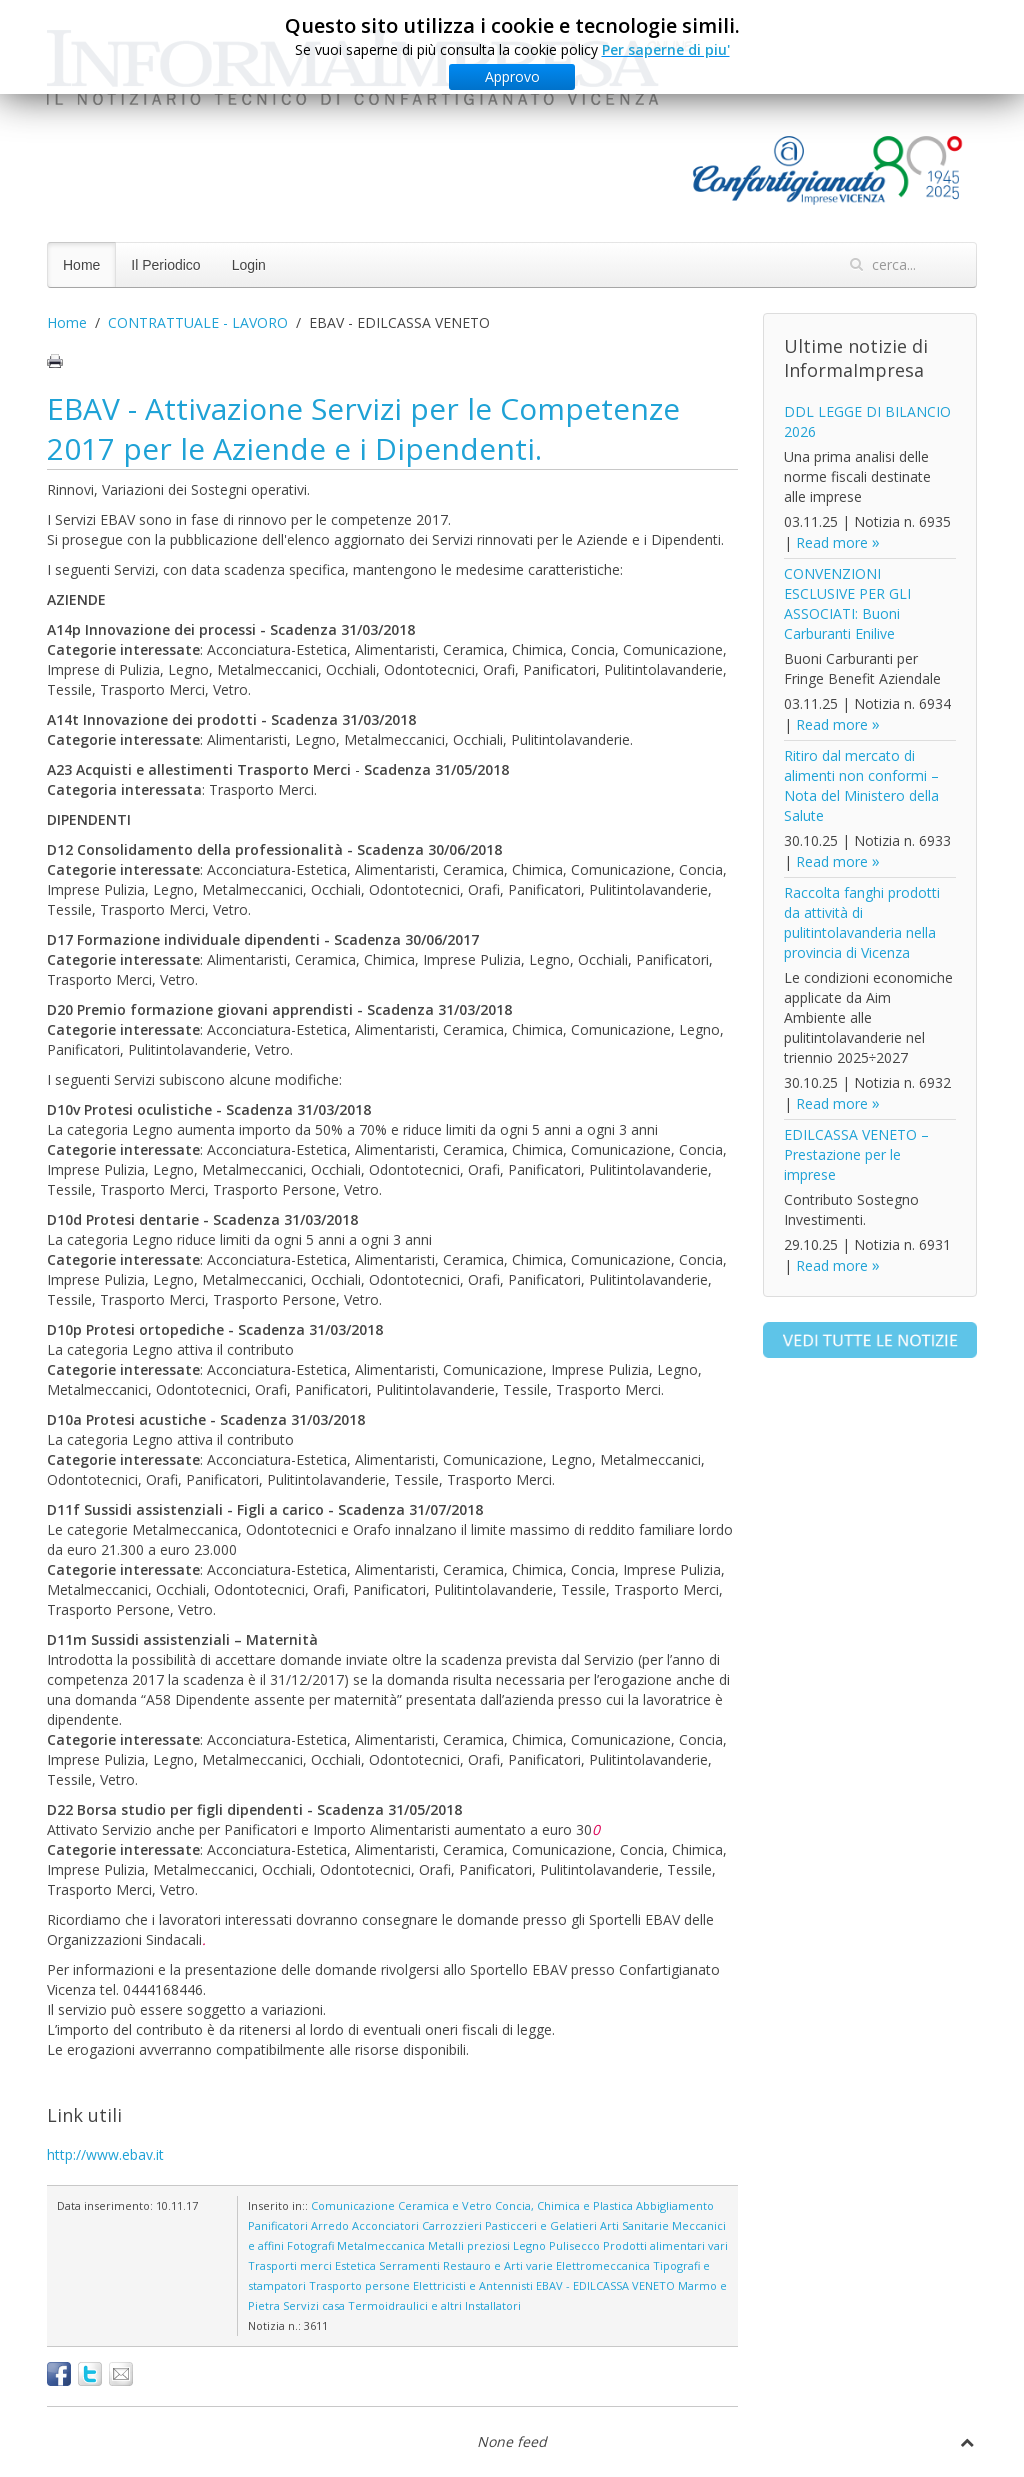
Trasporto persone (359, 2285)
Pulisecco (574, 2245)
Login (249, 265)
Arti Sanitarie (634, 2225)
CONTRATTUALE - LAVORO (198, 322)
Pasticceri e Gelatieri (541, 2225)
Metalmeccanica (381, 2245)
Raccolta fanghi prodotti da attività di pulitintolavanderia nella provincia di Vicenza (862, 922)
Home (81, 265)
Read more (832, 542)
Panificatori (278, 2225)
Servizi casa (314, 2305)
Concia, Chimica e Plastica (564, 2205)
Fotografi (310, 2245)
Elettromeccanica (603, 2265)
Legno (529, 2245)
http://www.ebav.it (105, 2154)
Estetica (355, 2265)
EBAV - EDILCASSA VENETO (605, 2285)
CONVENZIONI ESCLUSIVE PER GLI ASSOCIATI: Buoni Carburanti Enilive (847, 603)
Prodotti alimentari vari (665, 2245)
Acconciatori (385, 2225)
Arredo (330, 2225)
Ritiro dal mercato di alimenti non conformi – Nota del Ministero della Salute (861, 785)
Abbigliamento (675, 2205)
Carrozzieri (452, 2225)
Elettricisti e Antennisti (473, 2285)
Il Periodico (165, 265)
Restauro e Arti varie (498, 2265)
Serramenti (409, 2265)
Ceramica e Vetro (445, 2205)
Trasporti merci (290, 2265)
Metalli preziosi (469, 2245)
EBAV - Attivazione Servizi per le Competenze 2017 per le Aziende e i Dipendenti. (363, 428)
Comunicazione (353, 2205)
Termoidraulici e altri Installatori (434, 2305)
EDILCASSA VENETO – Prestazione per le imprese (856, 1154)
